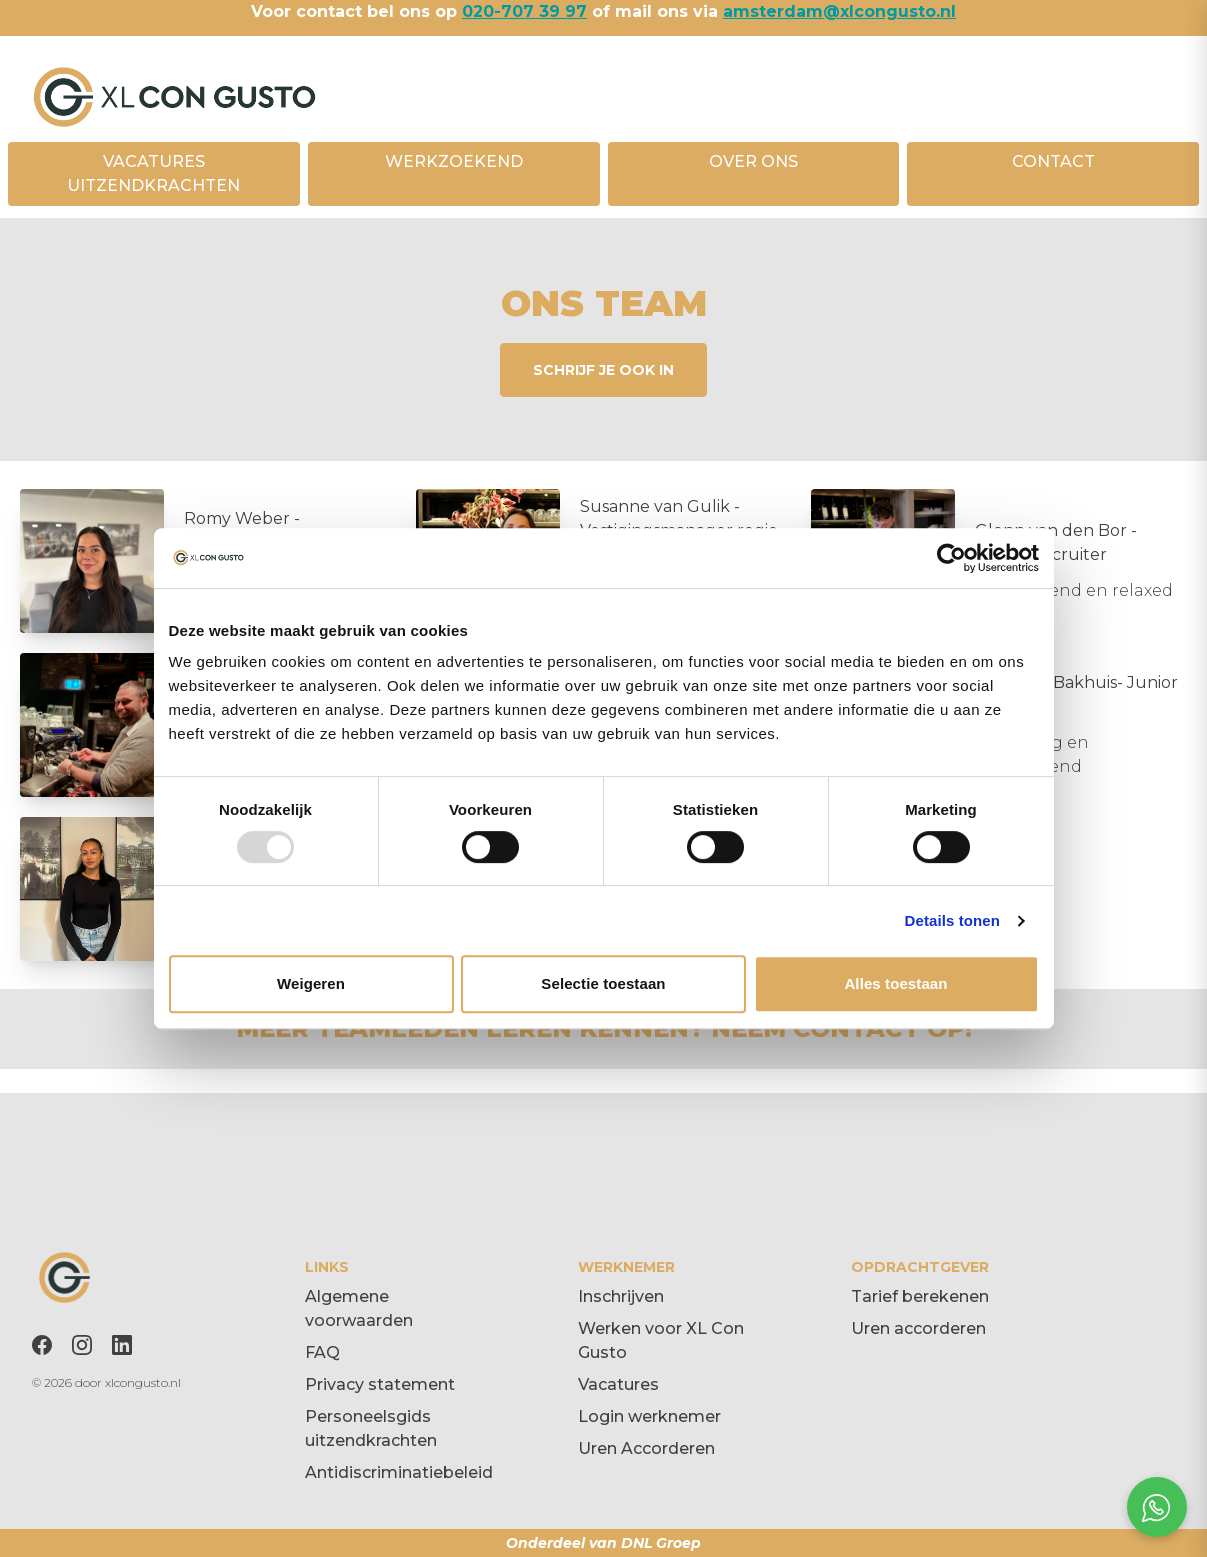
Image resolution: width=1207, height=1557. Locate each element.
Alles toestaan (895, 983)
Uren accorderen (918, 1328)
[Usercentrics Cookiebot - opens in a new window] (951, 558)
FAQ (322, 1352)
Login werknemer (649, 1416)
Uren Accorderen (646, 1448)
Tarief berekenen (920, 1296)
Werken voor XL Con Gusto (661, 1340)
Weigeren (311, 983)
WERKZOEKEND (454, 161)
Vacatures (618, 1384)
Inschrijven (621, 1296)
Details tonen (952, 920)
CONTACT (1053, 161)
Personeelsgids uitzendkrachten (371, 1428)
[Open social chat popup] (1157, 1507)
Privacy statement (380, 1384)
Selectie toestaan (603, 983)
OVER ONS (753, 161)
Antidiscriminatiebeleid (399, 1472)
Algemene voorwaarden (359, 1308)
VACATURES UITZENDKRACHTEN (153, 173)
